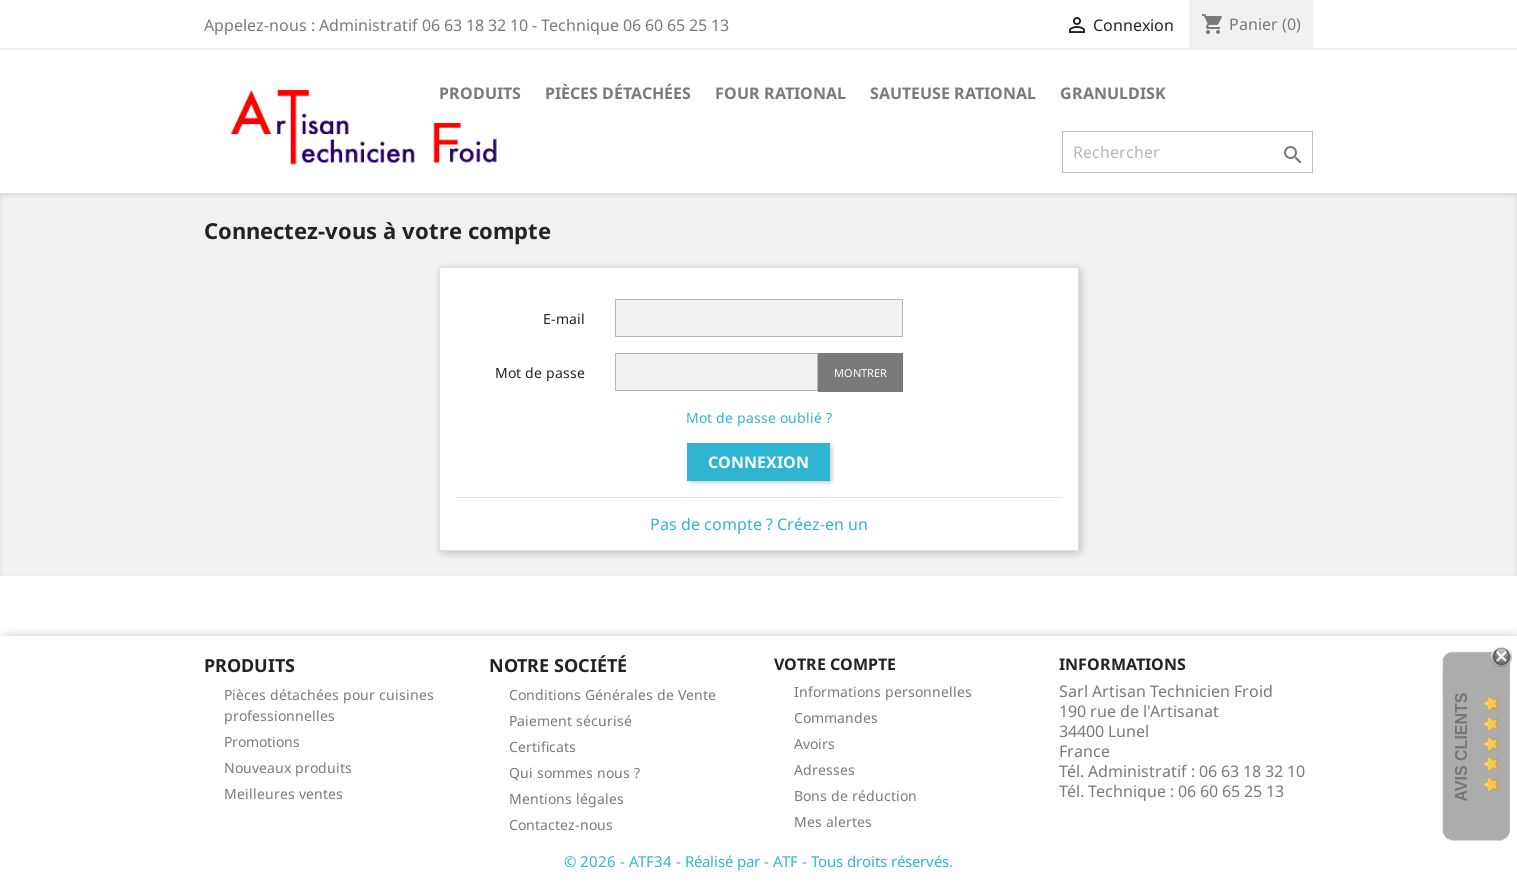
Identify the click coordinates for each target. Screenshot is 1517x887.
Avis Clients (1461, 746)
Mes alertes (833, 821)
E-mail (564, 318)
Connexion (758, 462)
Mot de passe (540, 372)
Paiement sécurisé (570, 720)
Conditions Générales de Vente (612, 694)
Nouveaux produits (288, 767)
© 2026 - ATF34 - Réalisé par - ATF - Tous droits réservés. (758, 861)
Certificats (542, 746)
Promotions (262, 741)
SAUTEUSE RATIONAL (953, 93)
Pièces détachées (618, 93)
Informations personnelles (883, 691)
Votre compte (835, 664)
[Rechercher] (1187, 152)
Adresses (824, 769)
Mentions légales (566, 798)
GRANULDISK (1113, 93)
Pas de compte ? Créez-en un (759, 524)
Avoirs (814, 743)
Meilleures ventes (283, 793)
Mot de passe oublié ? (759, 417)
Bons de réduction (855, 795)
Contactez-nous (561, 824)
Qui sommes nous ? (574, 772)
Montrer (860, 372)
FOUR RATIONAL (780, 93)
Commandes (836, 717)
